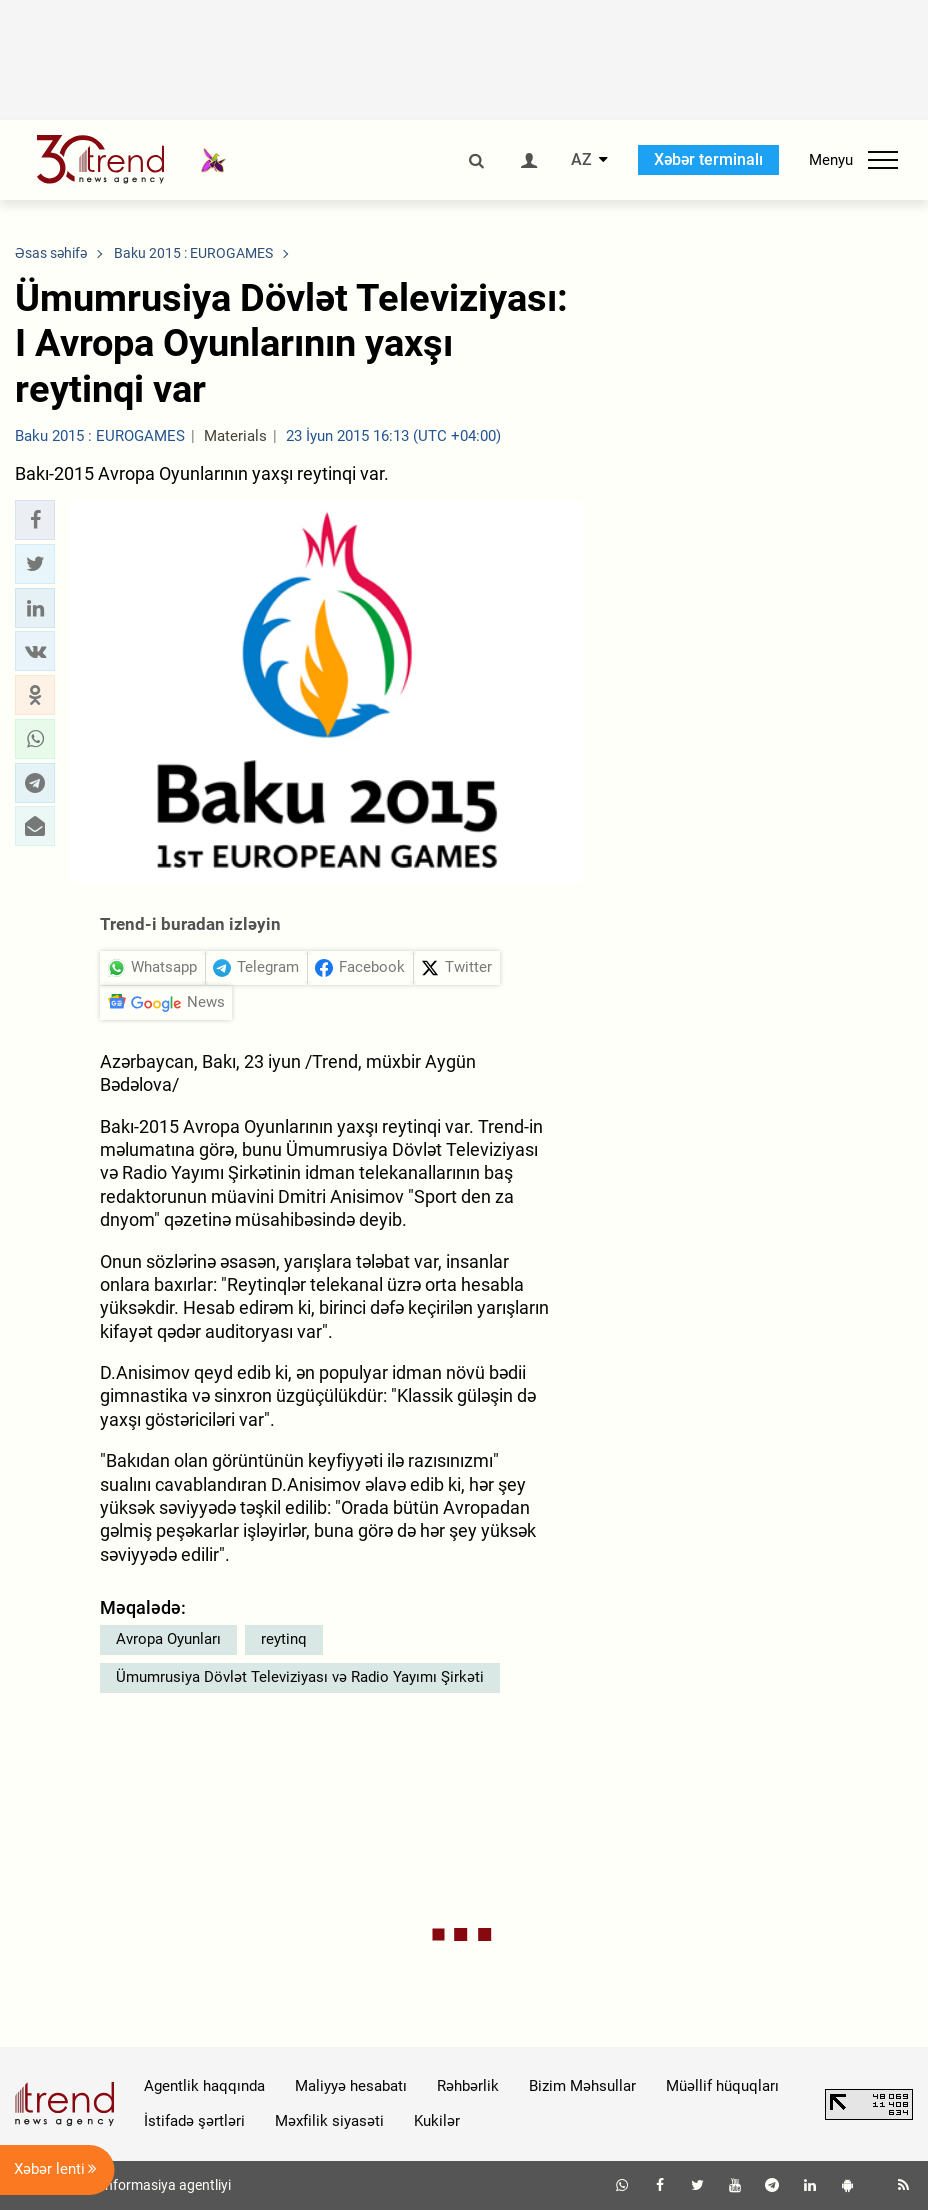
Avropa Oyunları (168, 1639)
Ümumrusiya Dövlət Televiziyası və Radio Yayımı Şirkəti (300, 1677)
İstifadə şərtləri (194, 2121)
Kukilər (437, 2121)
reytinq (284, 1639)
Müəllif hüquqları (722, 2086)
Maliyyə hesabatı (351, 2086)
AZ (581, 160)
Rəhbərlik (468, 2086)
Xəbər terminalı (708, 159)
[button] (35, 520)
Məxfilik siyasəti (329, 2121)
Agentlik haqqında (204, 2086)
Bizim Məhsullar (582, 2086)
